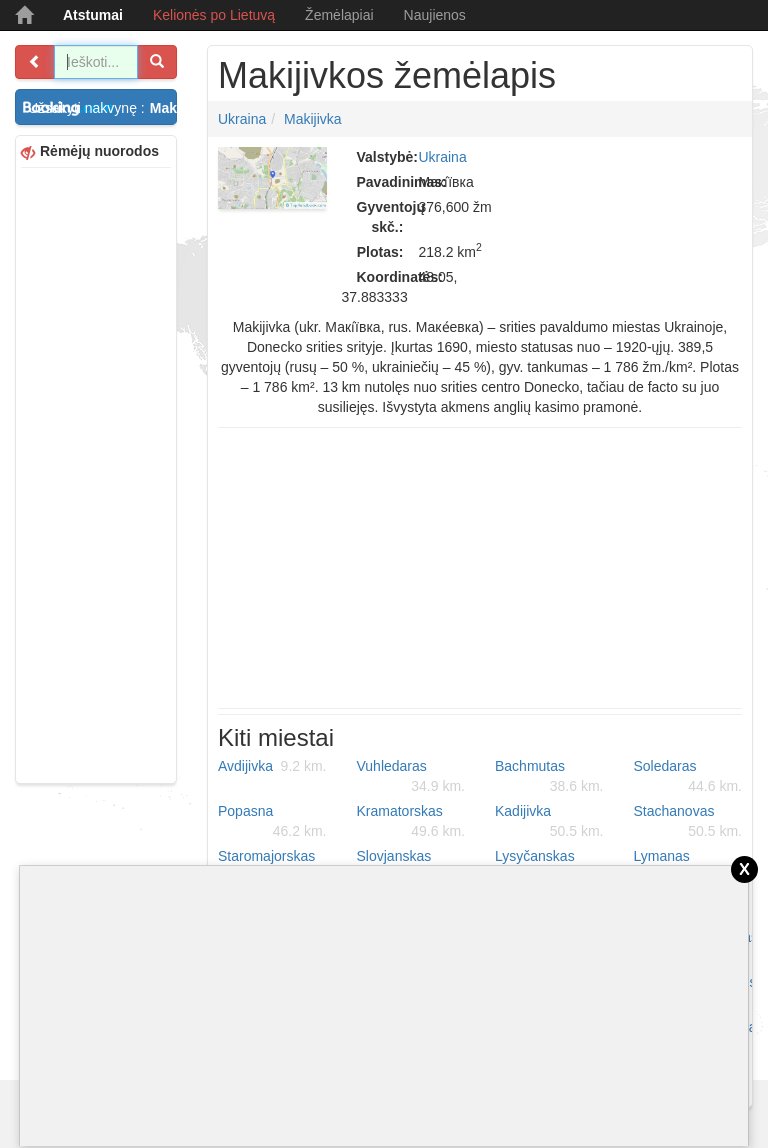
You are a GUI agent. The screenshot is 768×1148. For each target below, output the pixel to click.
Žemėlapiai (339, 15)
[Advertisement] (96, 473)
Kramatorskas (411, 822)
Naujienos (435, 15)
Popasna (272, 822)
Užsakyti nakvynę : (102, 108)
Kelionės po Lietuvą (214, 15)
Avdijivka (272, 766)
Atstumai (93, 15)
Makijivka (313, 119)
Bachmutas (549, 777)
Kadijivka (549, 822)
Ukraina (242, 119)
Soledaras (688, 777)
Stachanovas (688, 822)
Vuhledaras (411, 777)
